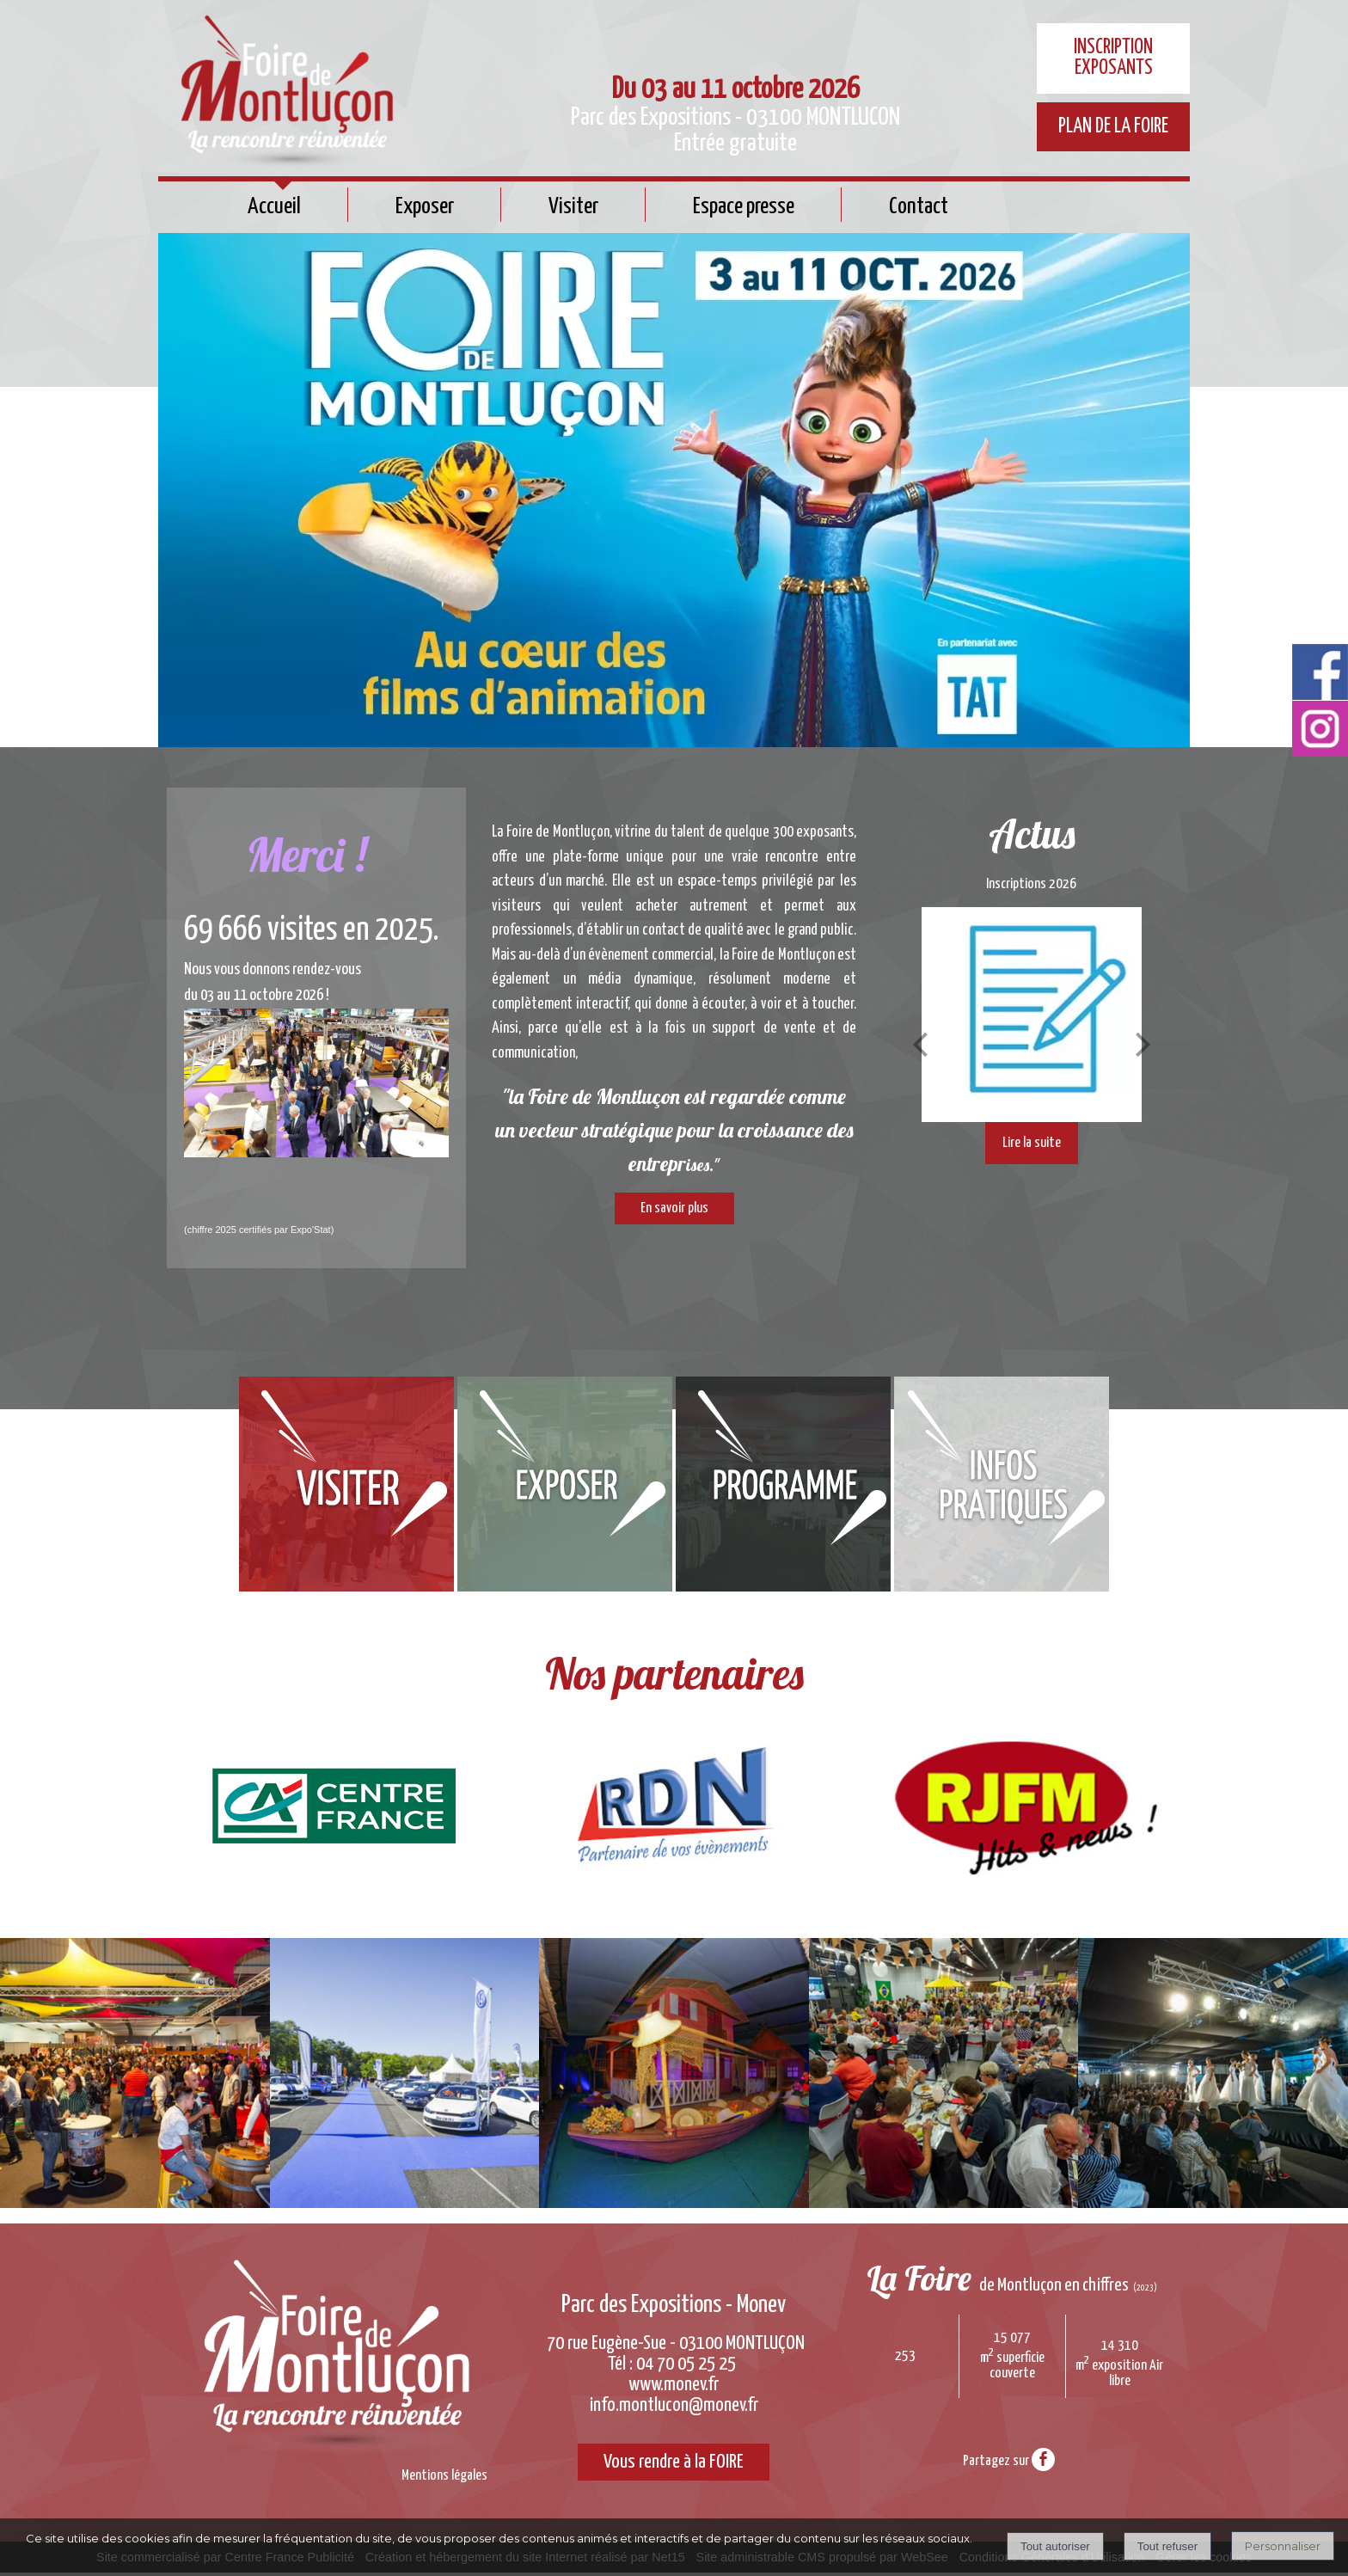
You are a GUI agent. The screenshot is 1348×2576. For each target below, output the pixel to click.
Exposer (424, 206)
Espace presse (743, 206)
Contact (918, 206)
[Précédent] (920, 1044)
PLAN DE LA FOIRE (1113, 127)
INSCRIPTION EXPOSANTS (1113, 58)
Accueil (274, 206)
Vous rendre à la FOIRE (674, 2464)
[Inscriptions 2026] (1032, 1014)
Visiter (573, 206)
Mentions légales (444, 2476)
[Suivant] (1143, 1044)
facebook (1043, 2459)
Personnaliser (1282, 2546)
